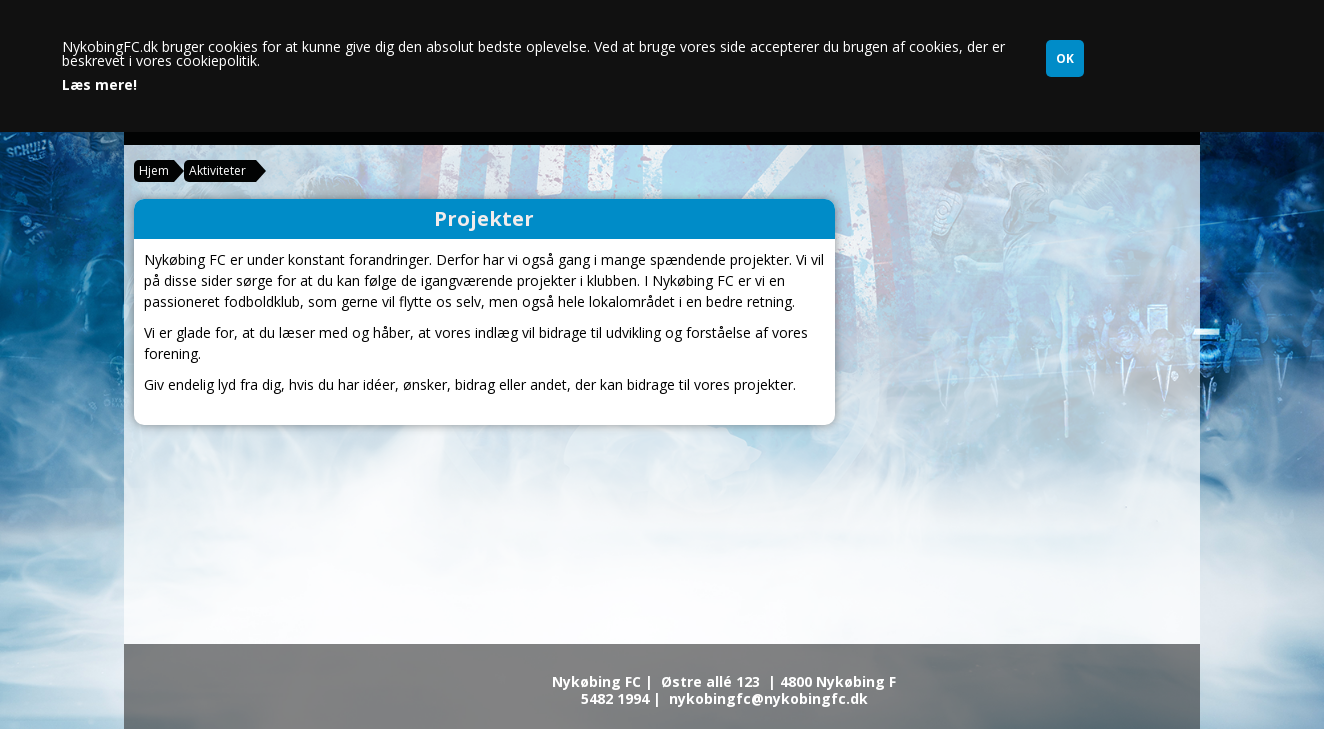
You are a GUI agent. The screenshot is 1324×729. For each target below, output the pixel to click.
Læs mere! (99, 85)
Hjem (154, 170)
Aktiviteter (217, 170)
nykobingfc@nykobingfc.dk (768, 698)
